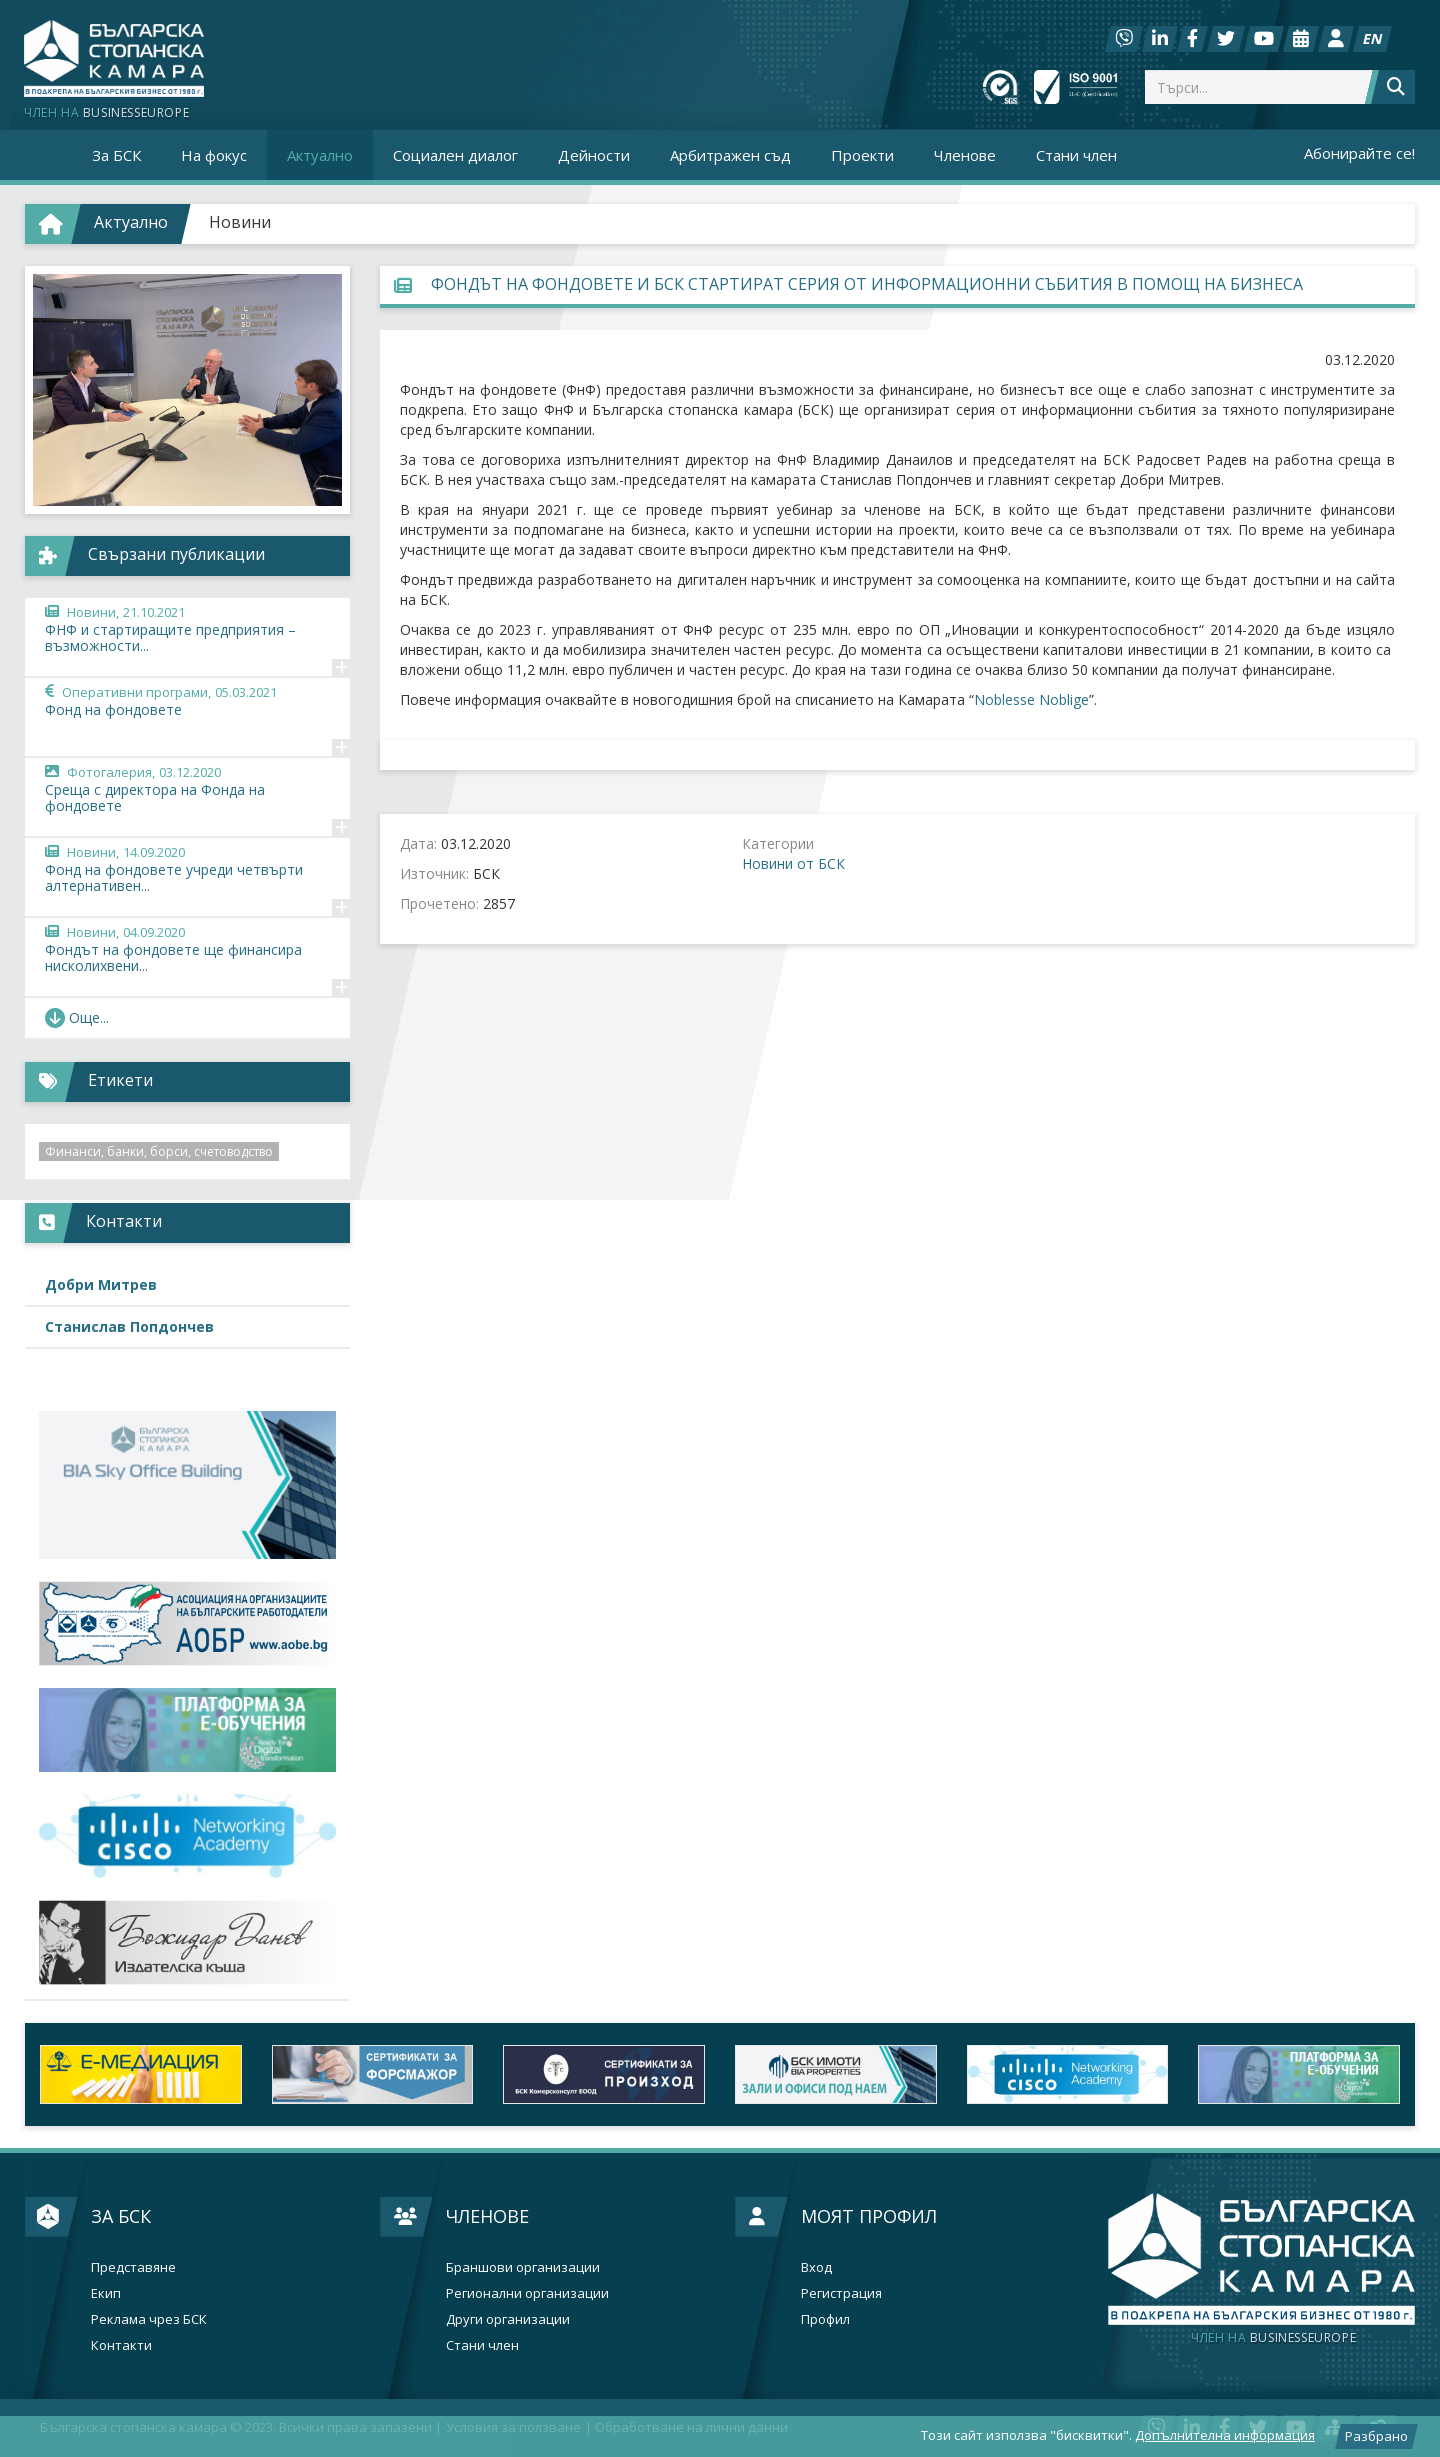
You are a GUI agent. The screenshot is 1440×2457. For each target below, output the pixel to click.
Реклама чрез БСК (149, 2319)
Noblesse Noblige (1031, 699)
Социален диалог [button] (455, 155)
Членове (487, 2216)
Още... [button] (77, 1017)
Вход (816, 2267)
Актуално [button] (320, 155)
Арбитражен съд (730, 155)
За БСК (121, 2216)
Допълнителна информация (1225, 2435)
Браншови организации (523, 2267)
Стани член (1076, 155)
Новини (240, 222)
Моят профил (869, 2216)
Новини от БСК (793, 863)
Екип (106, 2293)
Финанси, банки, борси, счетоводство (159, 1151)
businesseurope (1273, 2338)
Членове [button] (965, 155)
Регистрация (841, 2293)
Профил (825, 2319)
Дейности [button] (594, 155)
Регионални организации (527, 2293)
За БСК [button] (116, 155)
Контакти (121, 2345)
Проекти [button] (862, 155)
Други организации (508, 2319)
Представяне (133, 2267)
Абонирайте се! (1359, 153)
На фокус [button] (214, 155)
